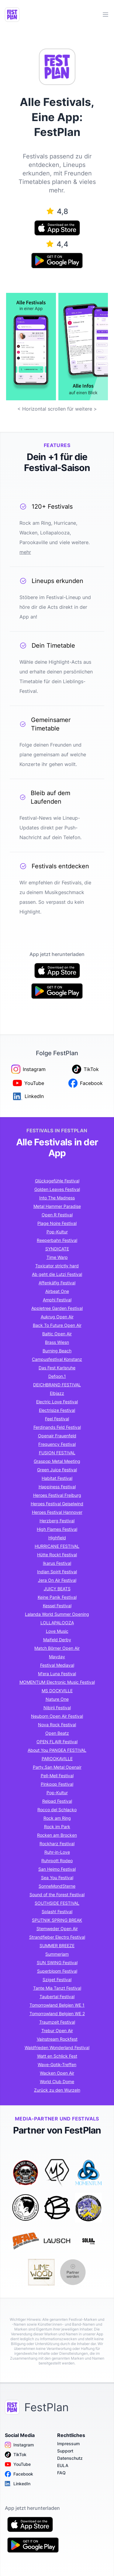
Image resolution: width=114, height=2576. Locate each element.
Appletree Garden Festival (57, 1308)
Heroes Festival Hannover (57, 1512)
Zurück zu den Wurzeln (57, 2090)
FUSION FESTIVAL (57, 1452)
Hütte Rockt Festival (57, 1554)
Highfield (57, 1537)
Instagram (19, 2445)
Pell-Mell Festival (57, 1775)
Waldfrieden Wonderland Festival (57, 2047)
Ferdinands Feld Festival (57, 1427)
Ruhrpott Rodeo (57, 1860)
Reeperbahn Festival (57, 1240)
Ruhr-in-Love (57, 1852)
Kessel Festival (57, 1605)
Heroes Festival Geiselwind (57, 1503)
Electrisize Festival (57, 1410)
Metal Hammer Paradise (57, 1206)
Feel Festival (57, 1418)
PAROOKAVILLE (57, 1758)
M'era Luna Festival (57, 1673)
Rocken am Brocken (57, 1835)
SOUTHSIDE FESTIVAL (57, 1903)
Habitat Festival (57, 1478)
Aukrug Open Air (57, 1316)
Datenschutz (70, 2458)
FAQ (61, 2472)
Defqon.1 (57, 1376)
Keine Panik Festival (57, 1597)
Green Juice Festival (57, 1469)
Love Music (57, 1631)
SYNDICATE (57, 1248)
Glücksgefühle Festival (57, 1180)
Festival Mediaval (57, 1665)
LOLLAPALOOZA (57, 1622)
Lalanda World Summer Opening (57, 1614)
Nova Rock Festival (57, 1724)
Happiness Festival (57, 1486)
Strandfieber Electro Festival (57, 1937)
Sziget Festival (57, 1979)
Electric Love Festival (57, 1401)
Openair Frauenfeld (57, 1435)
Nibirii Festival (57, 1707)
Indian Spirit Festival (57, 1571)
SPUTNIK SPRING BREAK (57, 1920)
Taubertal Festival (57, 1996)
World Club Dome (57, 2081)
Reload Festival (57, 1801)
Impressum (68, 2443)
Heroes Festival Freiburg (57, 1495)
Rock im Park (57, 1826)
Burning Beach (57, 1350)
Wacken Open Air (57, 2073)
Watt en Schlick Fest (57, 2056)
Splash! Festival (57, 1911)
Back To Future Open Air (57, 1325)
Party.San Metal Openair (57, 1767)
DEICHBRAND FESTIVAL (57, 1384)
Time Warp (57, 1257)
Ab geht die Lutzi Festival (57, 1274)
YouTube (18, 2464)
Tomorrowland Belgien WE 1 (57, 2005)
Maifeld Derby (57, 1639)
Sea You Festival (57, 1877)
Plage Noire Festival (57, 1223)
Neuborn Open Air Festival (57, 1716)
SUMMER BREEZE (57, 1945)
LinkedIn (17, 2483)
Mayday (57, 1656)
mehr (25, 552)
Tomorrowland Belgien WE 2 (57, 2013)
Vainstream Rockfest (57, 2039)
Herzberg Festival (57, 1520)
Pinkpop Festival (57, 1784)
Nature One (57, 1699)
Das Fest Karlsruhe (57, 1367)
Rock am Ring (57, 1818)
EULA (62, 2465)
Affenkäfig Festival (57, 1282)
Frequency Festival (57, 1444)
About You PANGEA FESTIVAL (57, 1750)
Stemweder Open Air (57, 1928)
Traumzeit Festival (57, 2022)
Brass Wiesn (57, 1342)
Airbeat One (57, 1291)
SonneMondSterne (57, 1886)
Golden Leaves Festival (57, 1189)
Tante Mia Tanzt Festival (57, 1988)
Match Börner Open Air (57, 1648)
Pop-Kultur (57, 1231)
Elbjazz (57, 1393)
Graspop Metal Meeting (57, 1461)
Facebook (19, 2474)
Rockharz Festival (57, 1843)
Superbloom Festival (57, 1971)
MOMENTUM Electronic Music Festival (57, 1682)
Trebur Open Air (57, 2030)
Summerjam (57, 1954)
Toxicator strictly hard (57, 1265)
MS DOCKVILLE (57, 1690)
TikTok (15, 2454)
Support (65, 2450)
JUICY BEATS (57, 1588)
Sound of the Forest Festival (57, 1894)
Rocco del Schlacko (57, 1809)
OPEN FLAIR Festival (57, 1741)
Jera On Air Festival (57, 1580)
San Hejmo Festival (57, 1869)
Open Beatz (57, 1733)
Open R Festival (57, 1214)
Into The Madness (57, 1197)
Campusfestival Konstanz (57, 1359)
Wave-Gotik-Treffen (57, 2064)
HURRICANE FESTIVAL (57, 1546)
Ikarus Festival (57, 1563)
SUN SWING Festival (57, 1962)
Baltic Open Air (57, 1333)
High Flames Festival (57, 1529)
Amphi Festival (57, 1299)
